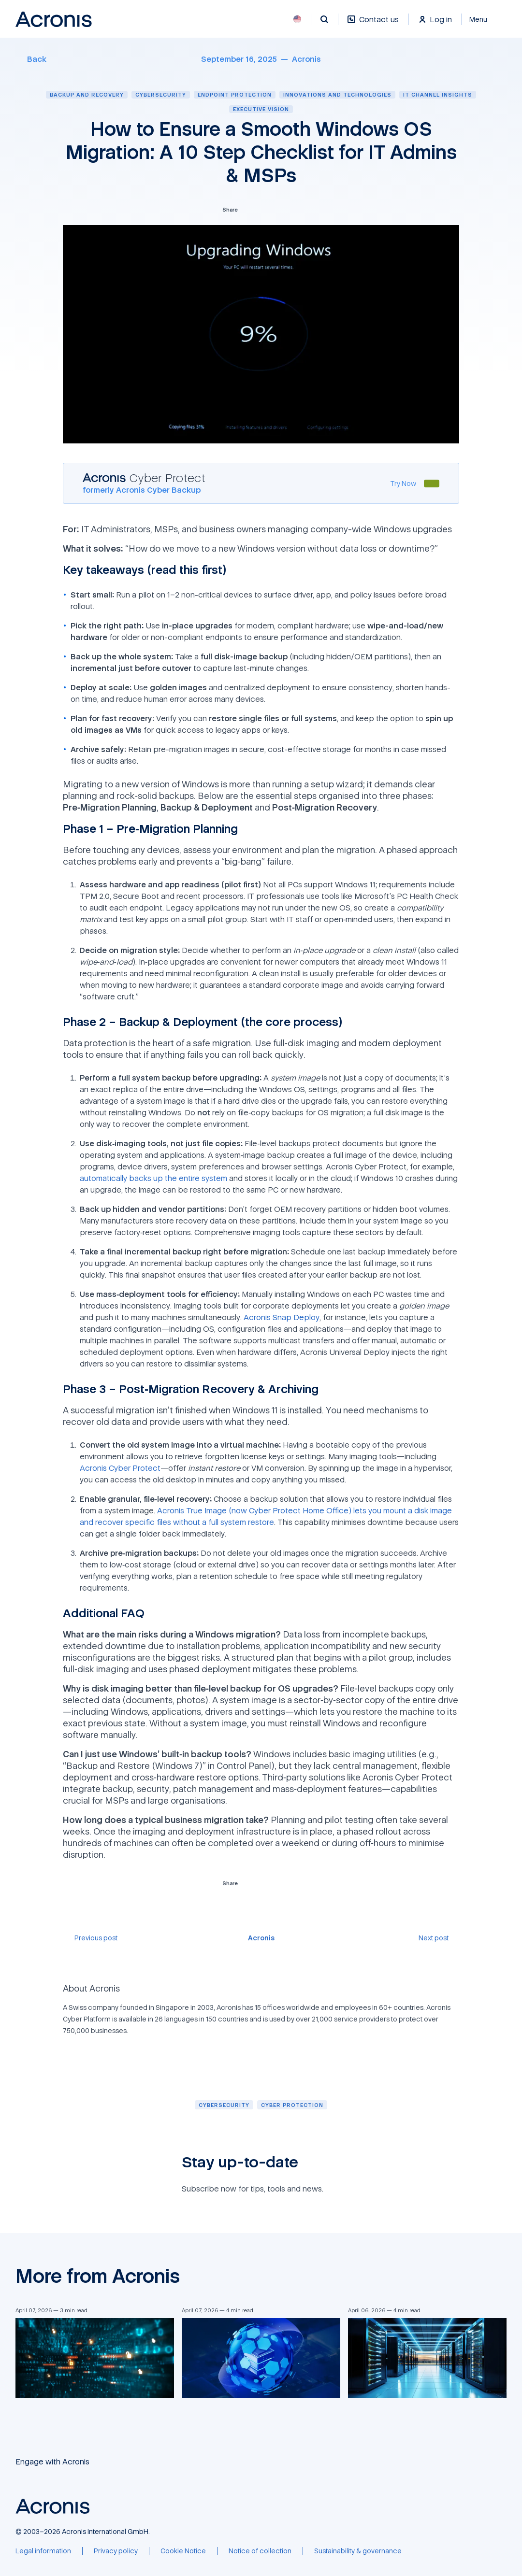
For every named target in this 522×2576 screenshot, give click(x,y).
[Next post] (439, 1938)
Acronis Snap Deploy (281, 1317)
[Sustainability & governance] (358, 2551)
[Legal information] (43, 2551)
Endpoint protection (235, 94)
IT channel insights (437, 94)
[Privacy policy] (116, 2551)
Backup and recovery (87, 94)
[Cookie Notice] (183, 2551)
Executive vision (261, 109)
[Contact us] (373, 24)
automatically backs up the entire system (153, 1178)
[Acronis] (306, 59)
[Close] (484, 19)
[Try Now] (403, 483)
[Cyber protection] (292, 2104)
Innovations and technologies (337, 94)
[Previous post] (90, 1938)
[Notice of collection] (260, 2551)
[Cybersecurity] (224, 2104)
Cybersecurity (160, 94)
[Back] (30, 59)
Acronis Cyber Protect (120, 1468)
